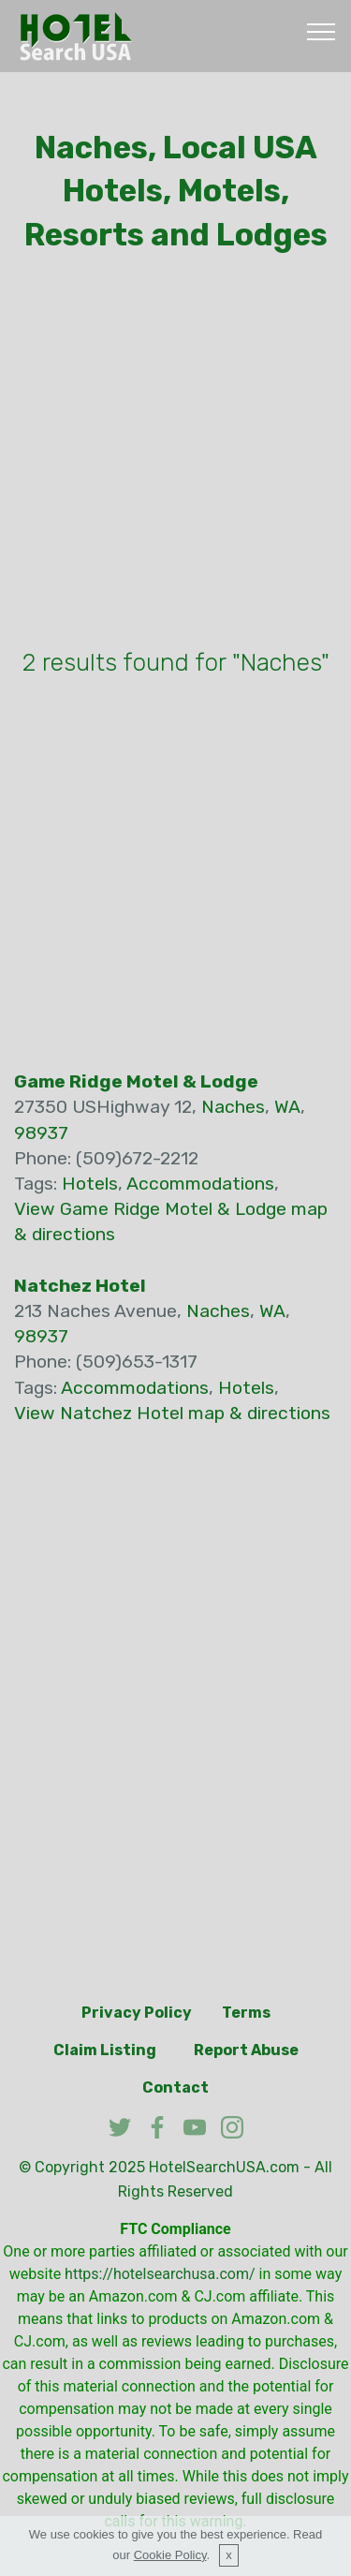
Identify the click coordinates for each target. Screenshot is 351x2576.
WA (287, 1107)
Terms (246, 2012)
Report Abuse (246, 2050)
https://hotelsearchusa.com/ (160, 2274)
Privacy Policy (136, 2012)
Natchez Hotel (80, 1285)
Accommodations (200, 1183)
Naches (233, 1107)
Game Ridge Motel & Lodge (136, 1081)
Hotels (90, 1183)
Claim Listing (104, 2050)
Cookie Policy (170, 2555)
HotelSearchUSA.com (224, 2167)
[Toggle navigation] (321, 30)
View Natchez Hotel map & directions (172, 1413)
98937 (41, 1133)
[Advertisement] (175, 454)
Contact (175, 2087)
